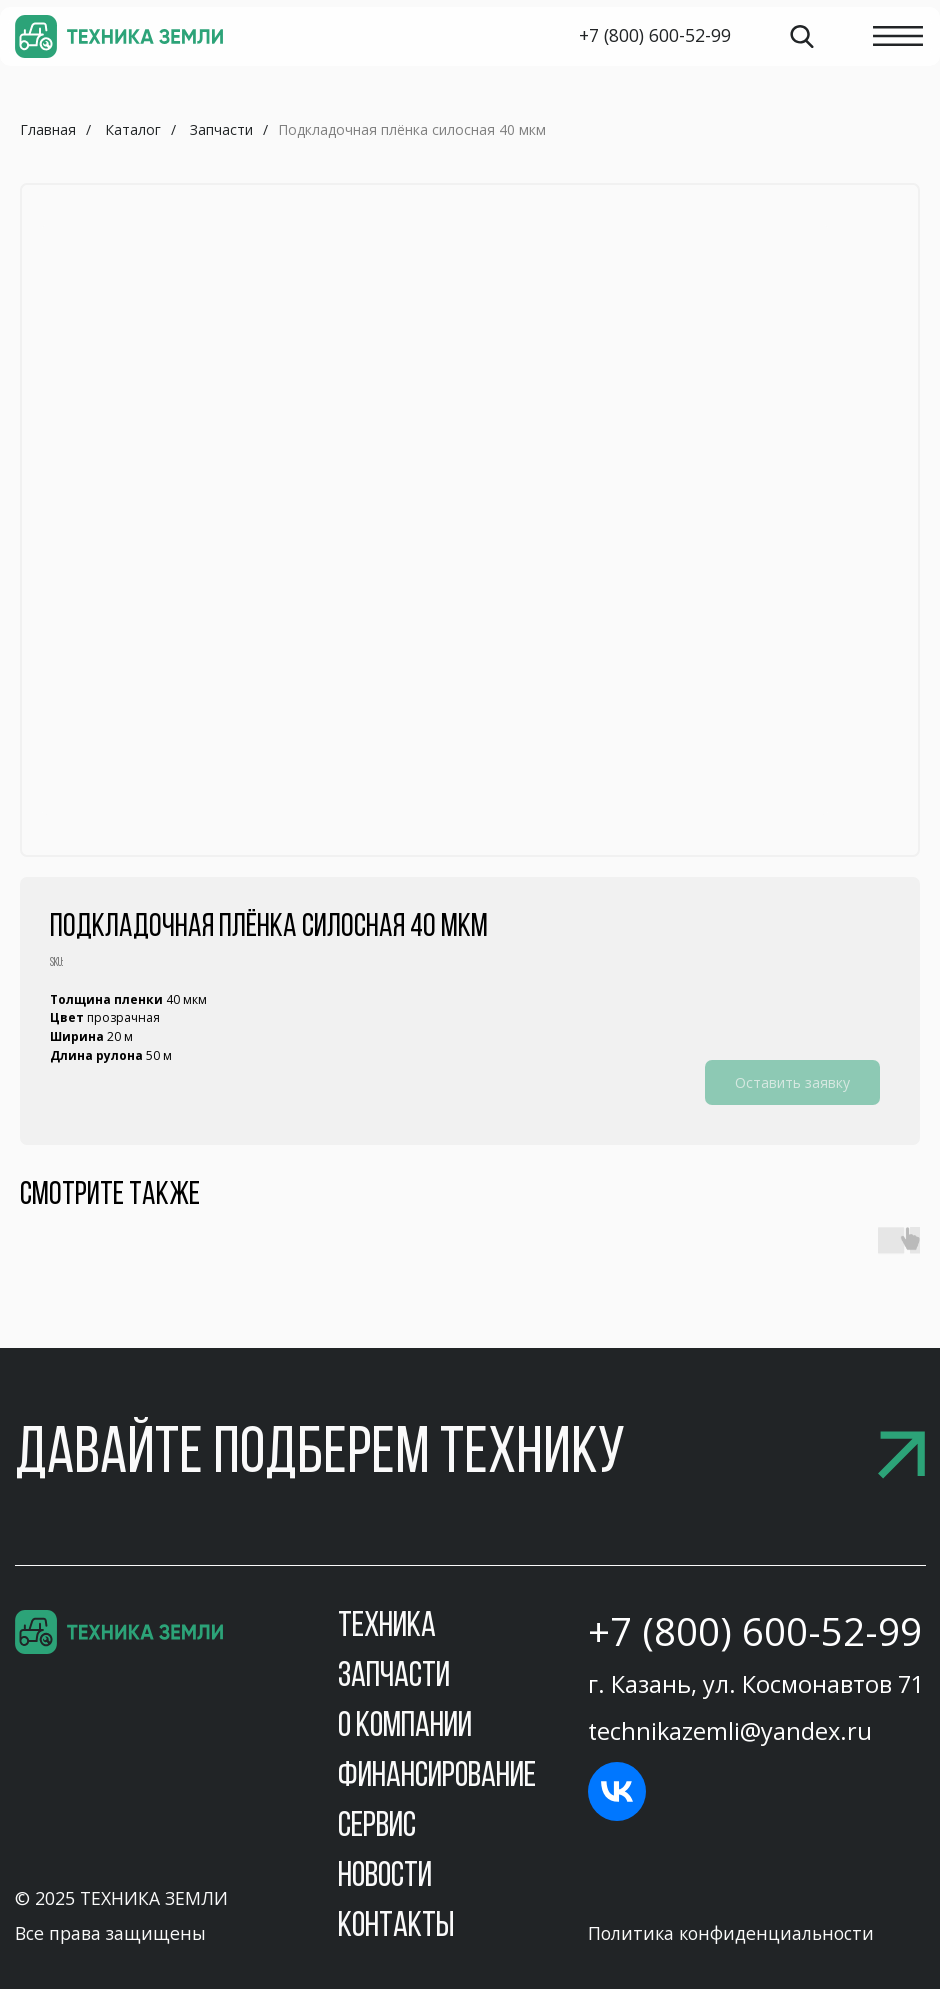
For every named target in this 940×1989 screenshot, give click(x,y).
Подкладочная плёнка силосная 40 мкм (412, 129)
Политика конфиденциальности (731, 1933)
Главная (48, 129)
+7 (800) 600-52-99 (755, 1631)
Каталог (133, 129)
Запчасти (221, 129)
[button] (470, 1456)
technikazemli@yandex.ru (730, 1731)
